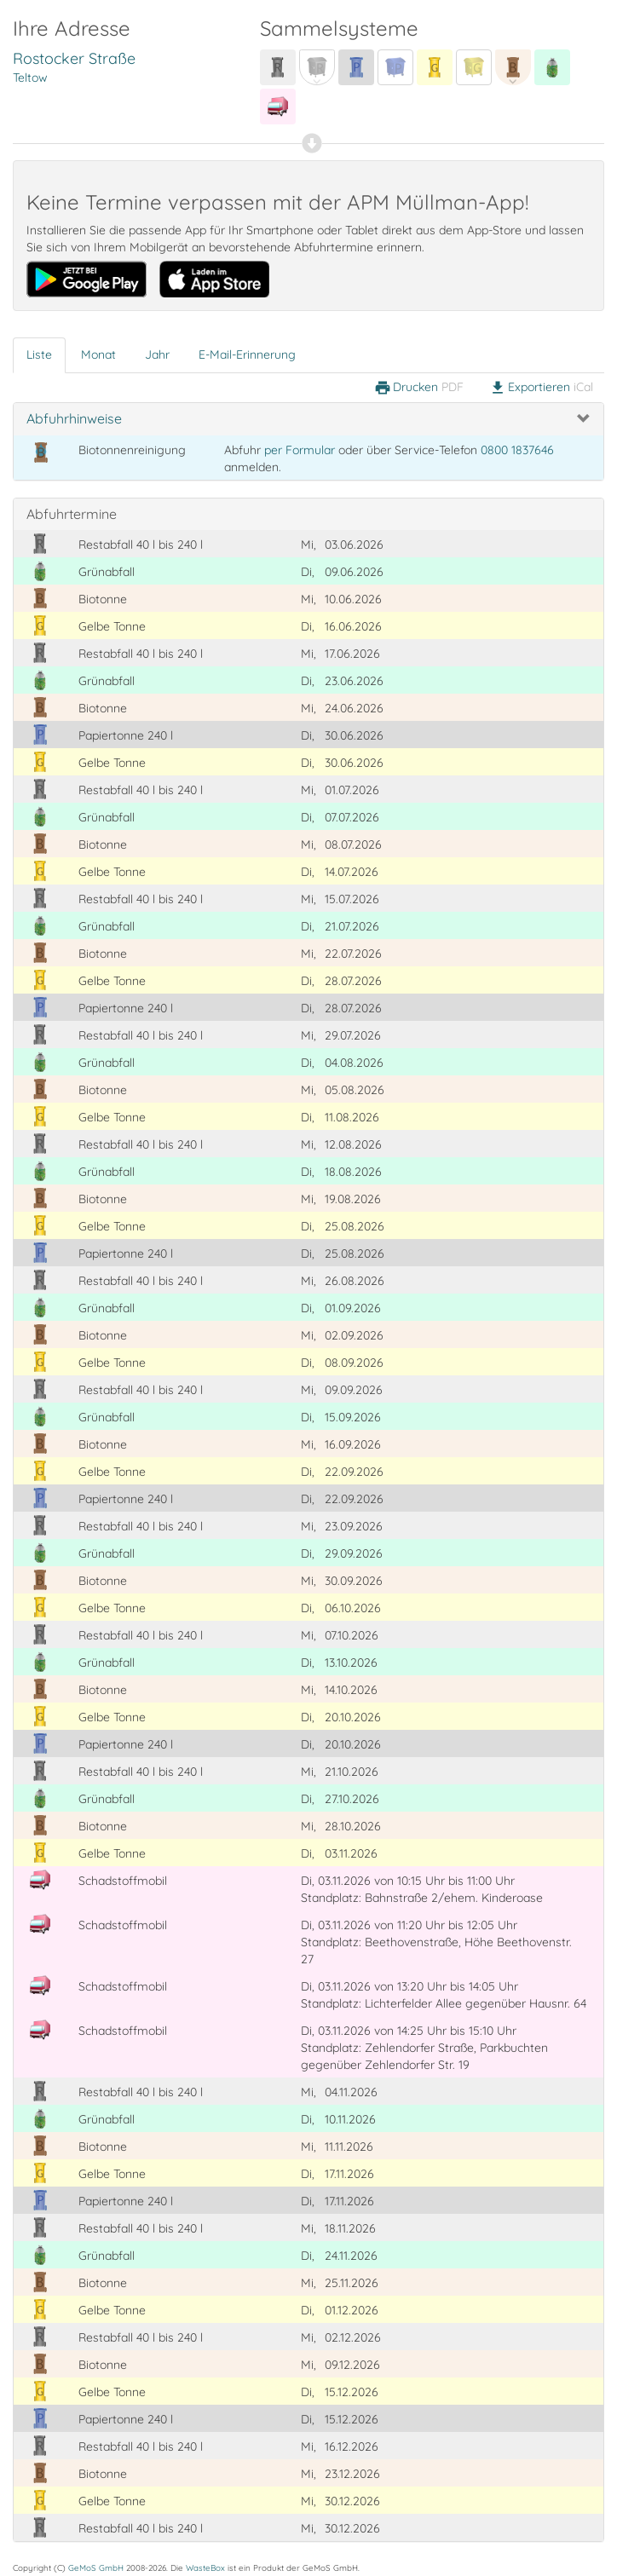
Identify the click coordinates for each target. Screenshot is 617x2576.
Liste (39, 354)
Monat (98, 354)
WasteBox (205, 2567)
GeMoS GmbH (96, 2567)
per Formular (299, 450)
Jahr (157, 354)
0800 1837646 (517, 450)
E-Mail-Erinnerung (247, 354)
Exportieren (541, 387)
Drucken (419, 387)
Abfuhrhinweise (74, 418)
